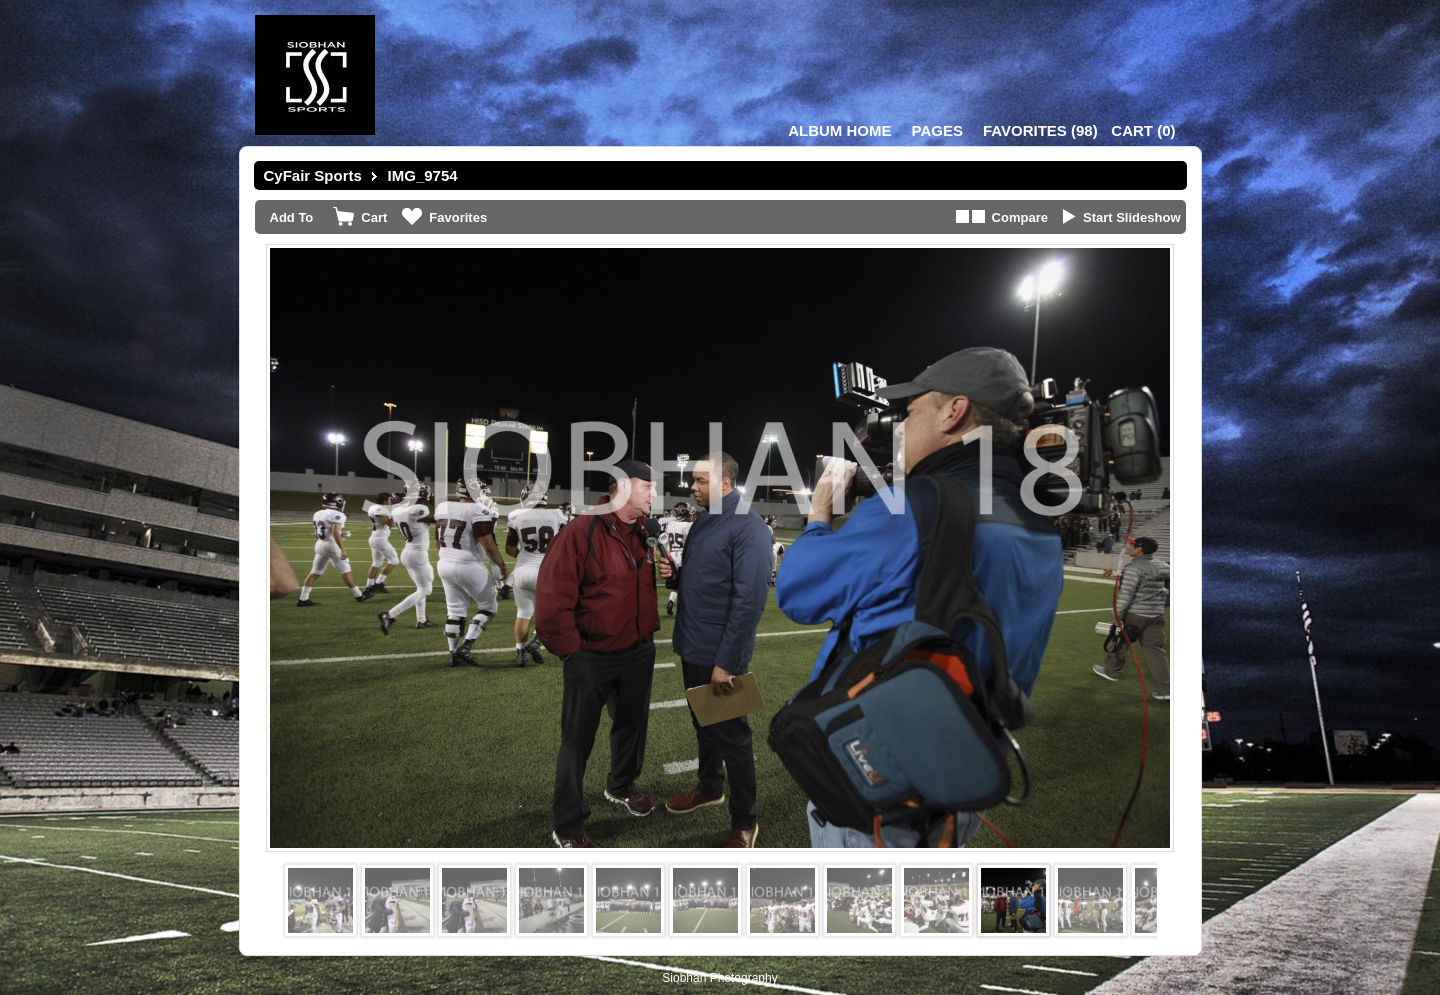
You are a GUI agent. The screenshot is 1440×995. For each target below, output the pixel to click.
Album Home (839, 130)
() (1040, 130)
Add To (292, 217)
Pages (937, 130)
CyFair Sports (313, 175)
